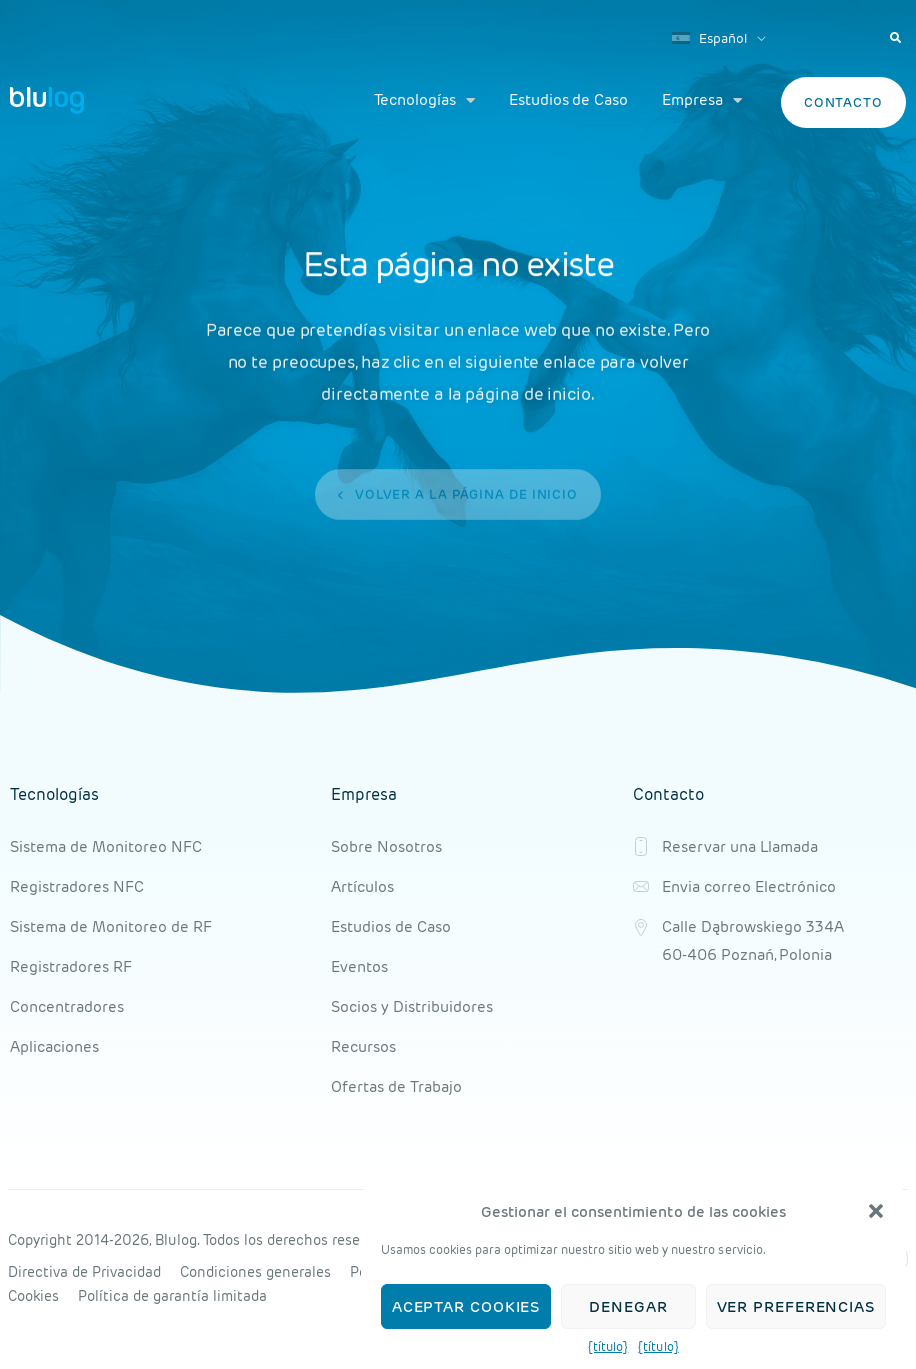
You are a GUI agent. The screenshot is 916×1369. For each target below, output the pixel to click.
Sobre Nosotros (386, 846)
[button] (876, 1212)
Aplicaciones (54, 1046)
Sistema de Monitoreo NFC (106, 846)
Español (709, 38)
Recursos (363, 1046)
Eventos (359, 966)
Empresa (702, 100)
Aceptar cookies (466, 1306)
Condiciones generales (255, 1272)
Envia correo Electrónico (749, 886)
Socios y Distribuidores (412, 1006)
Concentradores (67, 1006)
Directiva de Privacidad (84, 1272)
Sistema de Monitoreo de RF (111, 926)
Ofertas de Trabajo (396, 1086)
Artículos (362, 886)
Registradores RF (71, 966)
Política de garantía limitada (172, 1296)
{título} (608, 1347)
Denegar (628, 1306)
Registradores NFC (77, 886)
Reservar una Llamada (740, 846)
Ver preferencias (796, 1306)
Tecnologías (424, 100)
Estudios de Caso (568, 99)
